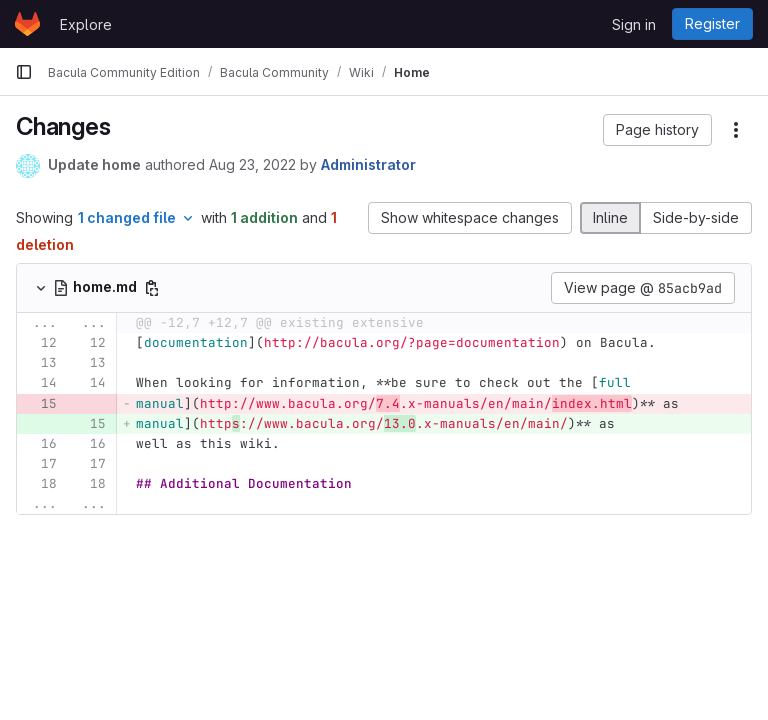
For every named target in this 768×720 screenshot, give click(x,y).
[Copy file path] (152, 288)
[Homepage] (27, 24)
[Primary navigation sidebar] (24, 72)
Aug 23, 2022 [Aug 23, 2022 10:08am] (252, 164)
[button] (657, 130)
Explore (86, 24)
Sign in (634, 24)
